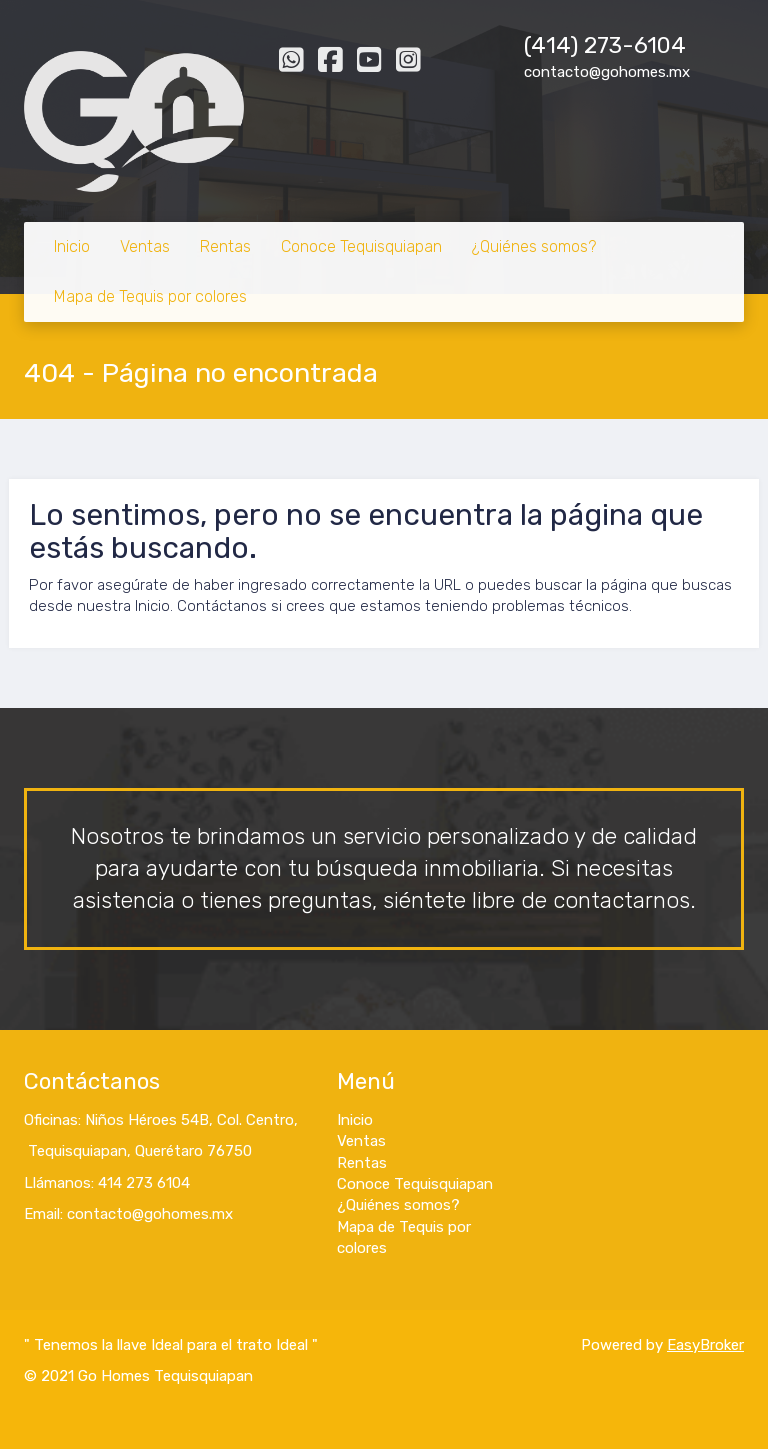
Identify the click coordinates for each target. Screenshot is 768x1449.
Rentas (225, 246)
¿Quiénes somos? (534, 246)
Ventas (145, 246)
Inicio (72, 246)
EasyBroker (705, 1345)
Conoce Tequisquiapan (361, 246)
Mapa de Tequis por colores (150, 296)
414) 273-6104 (608, 45)
